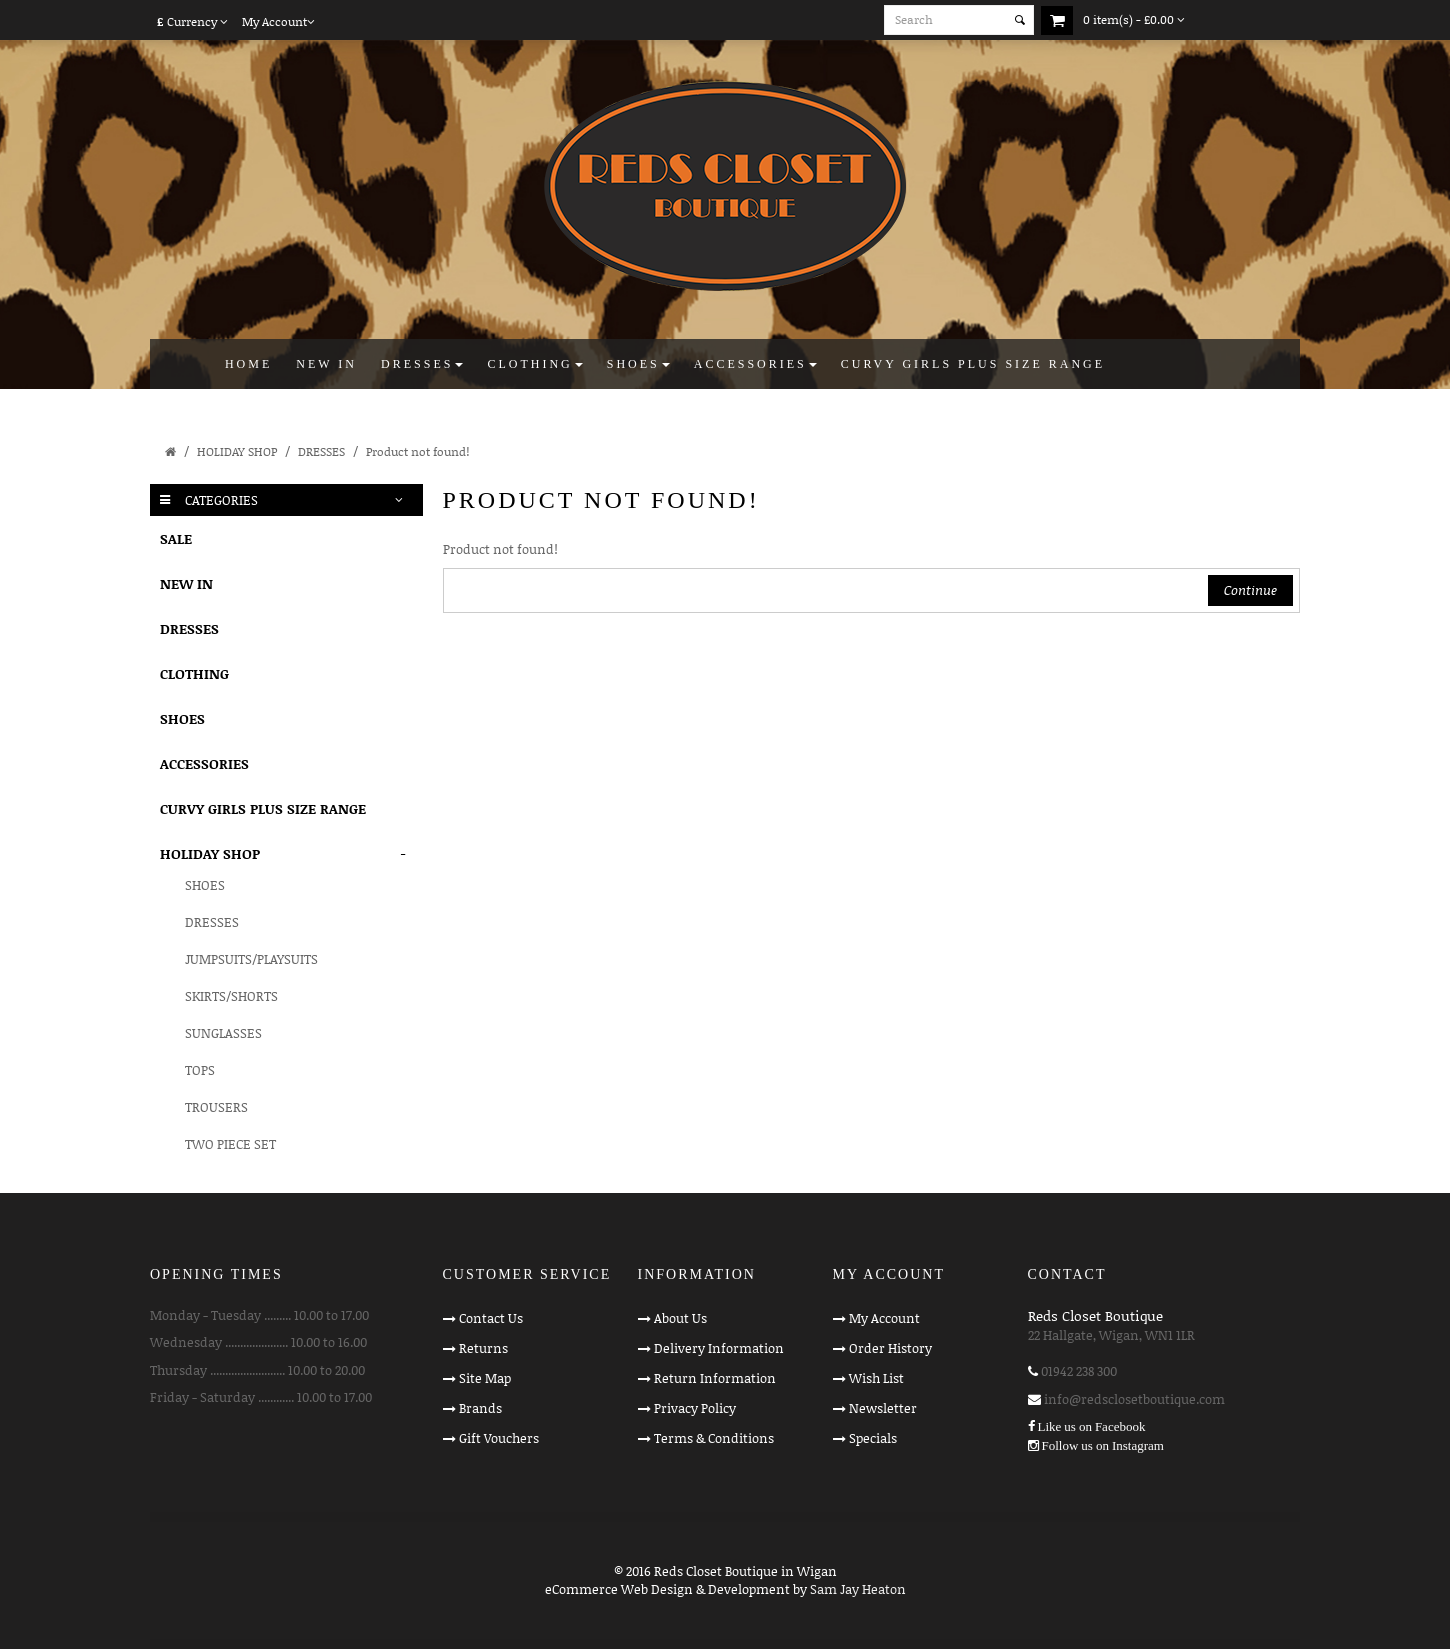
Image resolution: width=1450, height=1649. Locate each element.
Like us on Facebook (1092, 1426)
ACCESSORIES (204, 763)
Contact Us (491, 1318)
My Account (884, 1318)
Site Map (485, 1378)
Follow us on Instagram (1103, 1445)
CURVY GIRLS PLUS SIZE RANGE (263, 808)
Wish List (876, 1378)
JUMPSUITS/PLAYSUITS (251, 959)
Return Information (715, 1378)
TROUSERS (216, 1107)
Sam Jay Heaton (858, 1589)
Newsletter (883, 1408)
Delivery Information (719, 1348)
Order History (890, 1348)
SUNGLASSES (223, 1033)
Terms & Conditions (714, 1438)
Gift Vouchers (499, 1438)
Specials (873, 1438)
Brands (480, 1408)
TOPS (200, 1070)
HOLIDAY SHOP (237, 451)
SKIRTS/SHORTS (231, 996)
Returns (483, 1348)
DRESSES (321, 451)
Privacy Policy (695, 1408)
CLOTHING (194, 673)
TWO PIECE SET (230, 1144)
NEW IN (186, 583)
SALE (176, 538)
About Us (680, 1318)
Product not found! (417, 451)
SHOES (182, 718)
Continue (1250, 590)
